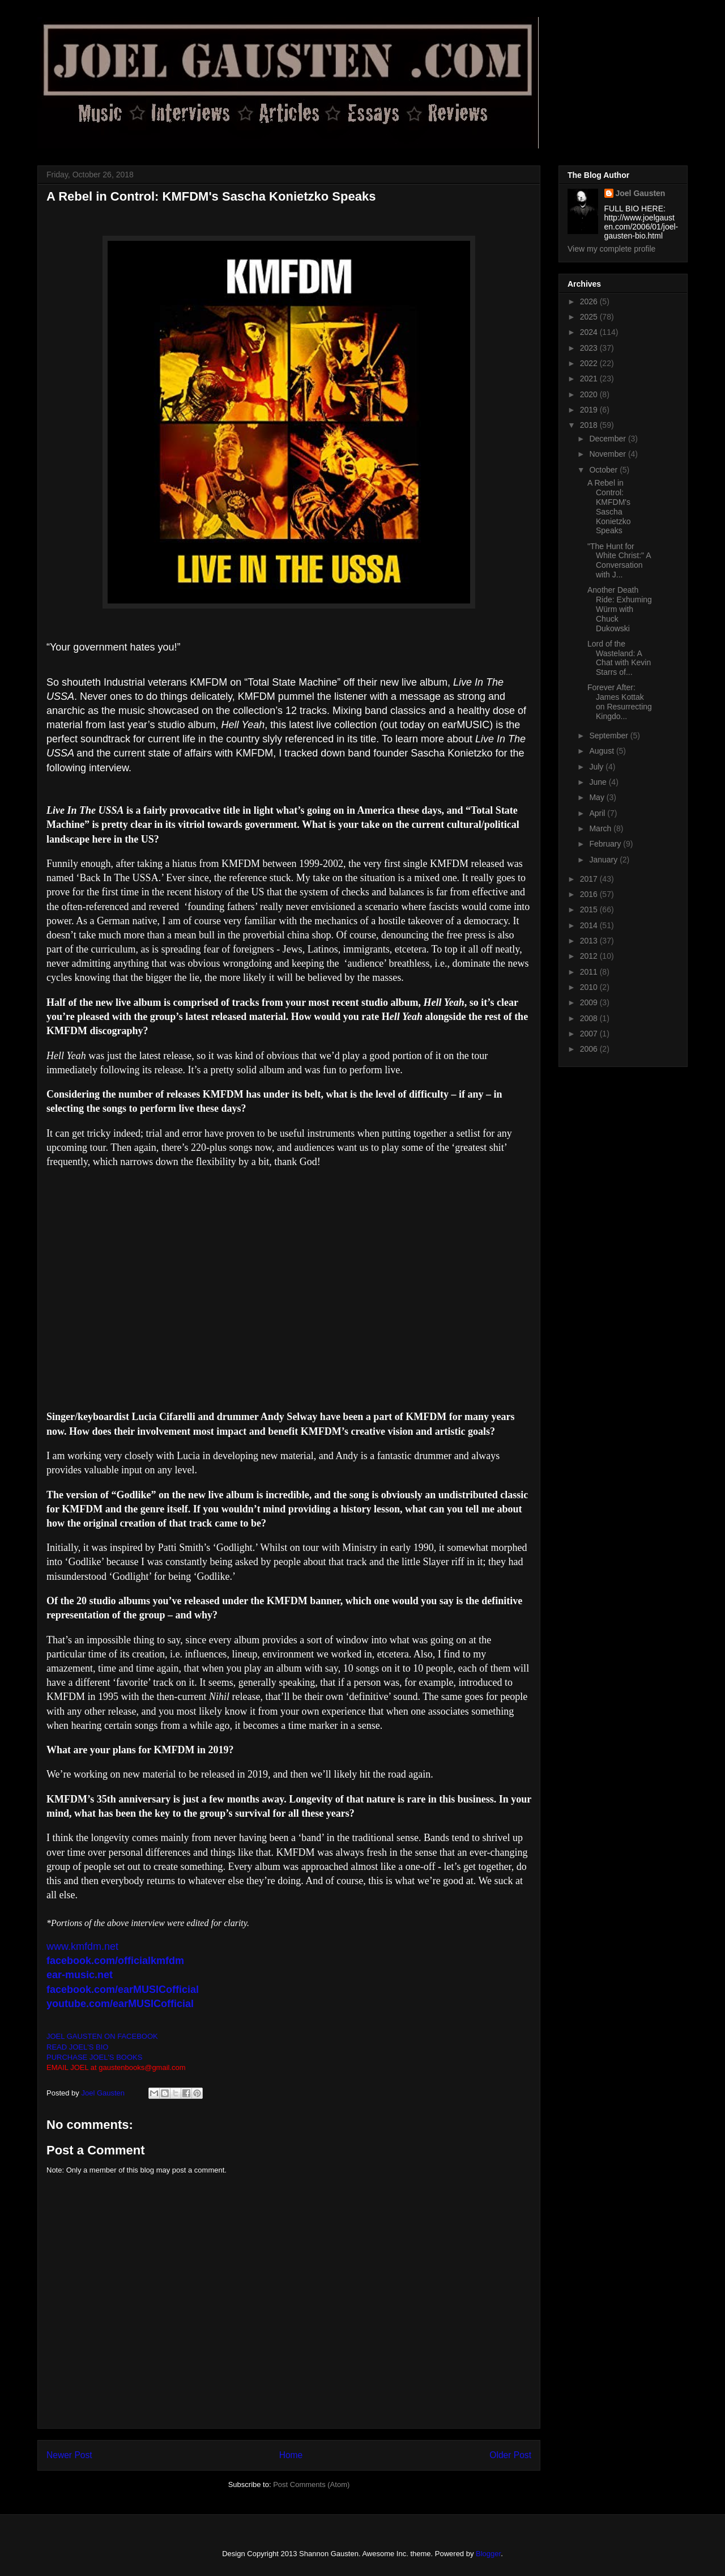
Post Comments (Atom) (311, 2484)
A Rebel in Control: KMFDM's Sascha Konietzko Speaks (608, 506)
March (601, 828)
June (598, 782)
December (608, 438)
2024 (590, 332)
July (597, 766)
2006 (590, 1048)
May (597, 797)
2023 (590, 347)
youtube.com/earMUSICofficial (120, 2003)
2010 (590, 987)
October (604, 469)
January (604, 859)
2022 (590, 363)
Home (291, 2455)
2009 (590, 1002)
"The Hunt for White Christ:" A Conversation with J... (619, 560)
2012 (590, 955)
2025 (590, 316)
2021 (590, 378)
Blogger (488, 2553)
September (609, 735)
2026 (590, 301)
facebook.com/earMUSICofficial (122, 1989)
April (598, 813)
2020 (590, 394)
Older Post (510, 2455)
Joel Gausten (641, 193)
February (606, 843)
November (608, 453)
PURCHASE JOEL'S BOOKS (94, 2057)
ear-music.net (79, 1974)
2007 (590, 1033)
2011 (590, 971)
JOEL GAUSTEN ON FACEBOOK (102, 2036)
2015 (590, 909)
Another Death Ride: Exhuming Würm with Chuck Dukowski (619, 608)
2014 (590, 925)
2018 (590, 425)
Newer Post (69, 2455)
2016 (590, 894)
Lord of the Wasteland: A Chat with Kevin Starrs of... (619, 658)
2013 (590, 940)
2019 (590, 409)
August (602, 750)
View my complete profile (611, 248)
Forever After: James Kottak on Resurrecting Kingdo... (619, 701)
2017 (590, 878)
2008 (590, 1018)
